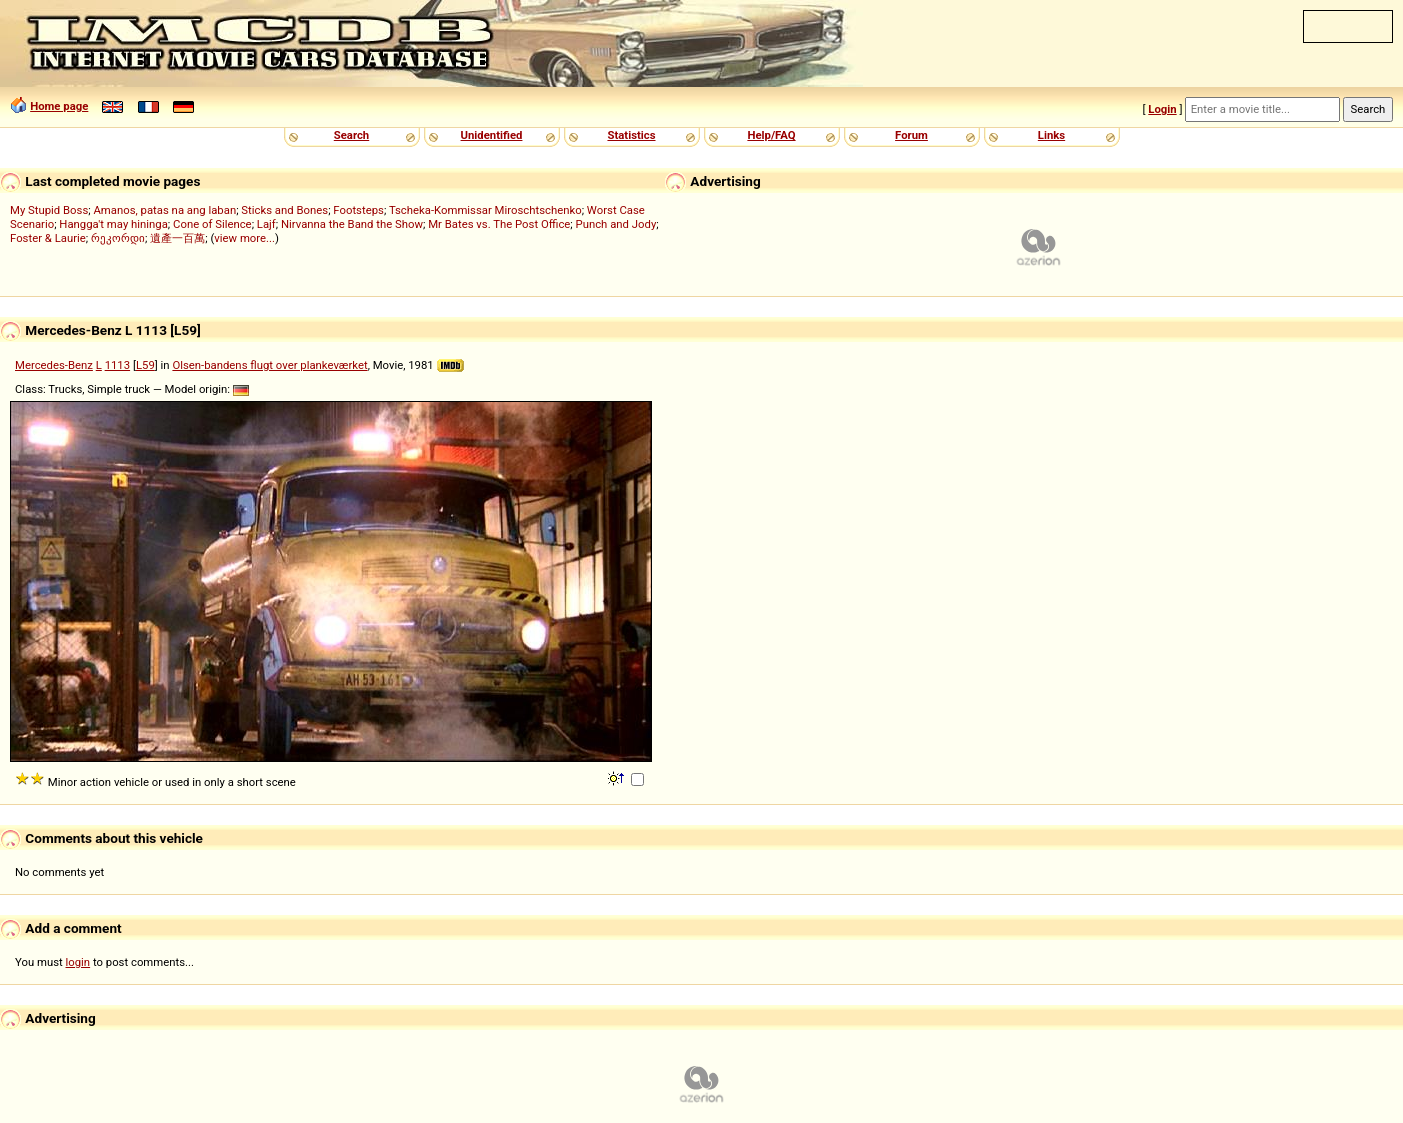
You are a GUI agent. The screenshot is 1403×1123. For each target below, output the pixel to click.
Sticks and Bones (284, 210)
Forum (911, 135)
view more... (244, 238)
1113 (117, 365)
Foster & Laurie (48, 238)
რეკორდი (118, 238)
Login (1162, 109)
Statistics (631, 135)
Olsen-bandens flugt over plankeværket (269, 365)
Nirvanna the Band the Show (352, 224)
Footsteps (358, 210)
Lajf (266, 224)
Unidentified (492, 135)
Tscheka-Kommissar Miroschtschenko (485, 210)
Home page (59, 106)
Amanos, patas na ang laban (164, 210)
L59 (145, 365)
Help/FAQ (771, 135)
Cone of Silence (212, 224)
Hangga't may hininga (113, 224)
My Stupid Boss (49, 210)
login (78, 962)
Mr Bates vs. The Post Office (499, 224)
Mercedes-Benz (54, 365)
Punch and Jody (616, 224)
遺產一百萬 (177, 238)
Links (1051, 135)
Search (351, 135)
